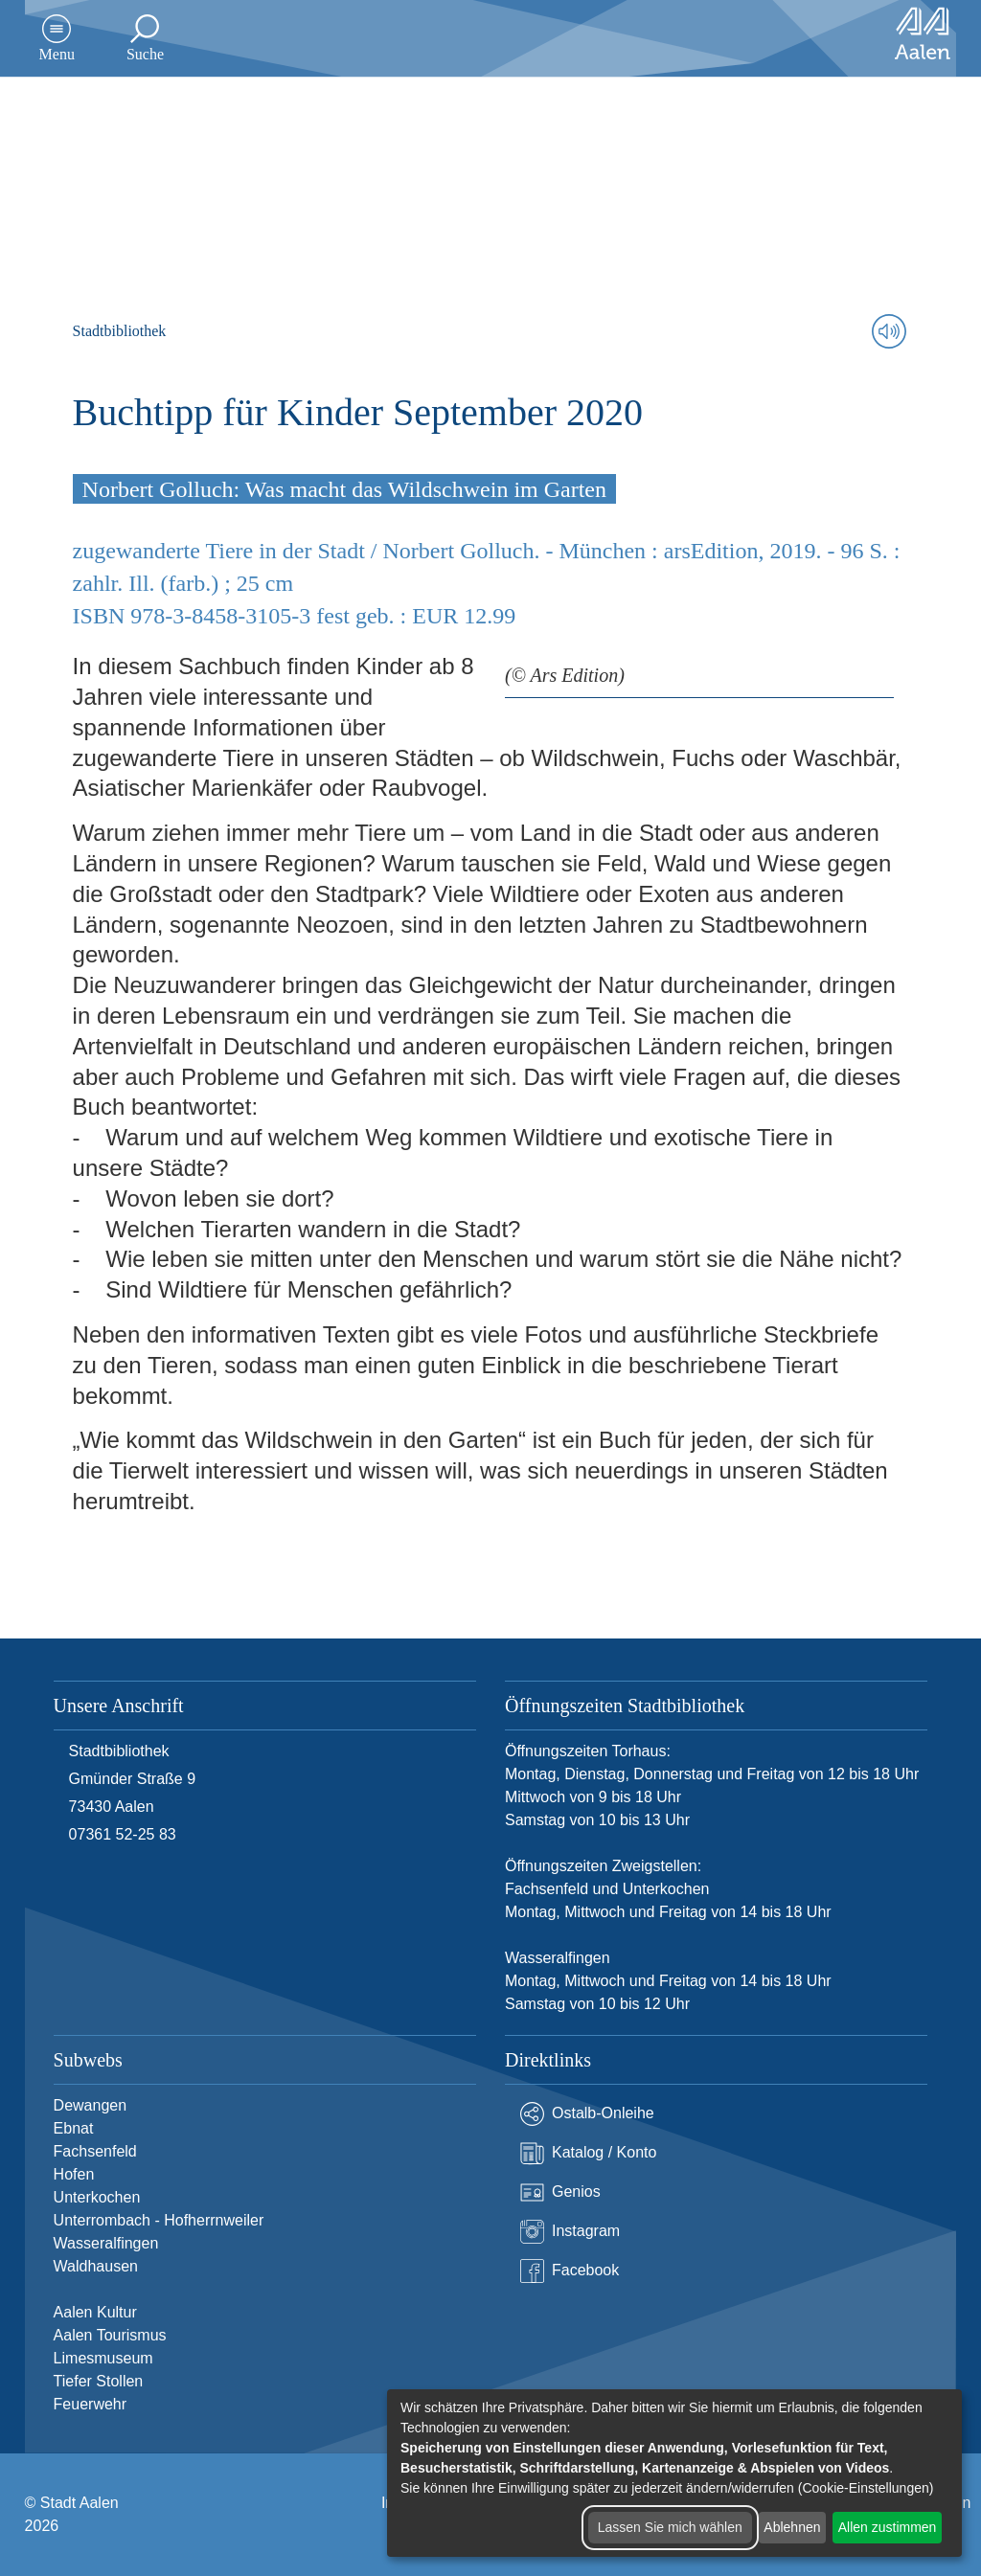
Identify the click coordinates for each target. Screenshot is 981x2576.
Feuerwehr (90, 2404)
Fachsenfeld (95, 2151)
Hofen (74, 2174)
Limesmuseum (103, 2358)
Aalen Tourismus (110, 2335)
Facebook (569, 2271)
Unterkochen (97, 2197)
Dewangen (90, 2105)
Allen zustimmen (887, 2527)
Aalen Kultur (95, 2312)
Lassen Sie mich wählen (670, 2527)
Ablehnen (792, 2527)
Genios (560, 2192)
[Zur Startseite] (922, 33)
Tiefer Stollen (99, 2381)
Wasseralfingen (106, 2243)
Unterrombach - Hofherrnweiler (159, 2220)
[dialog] (674, 2473)
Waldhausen (96, 2266)
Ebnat (74, 2128)
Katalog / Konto (588, 2153)
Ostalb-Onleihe (587, 2114)
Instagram (570, 2232)
